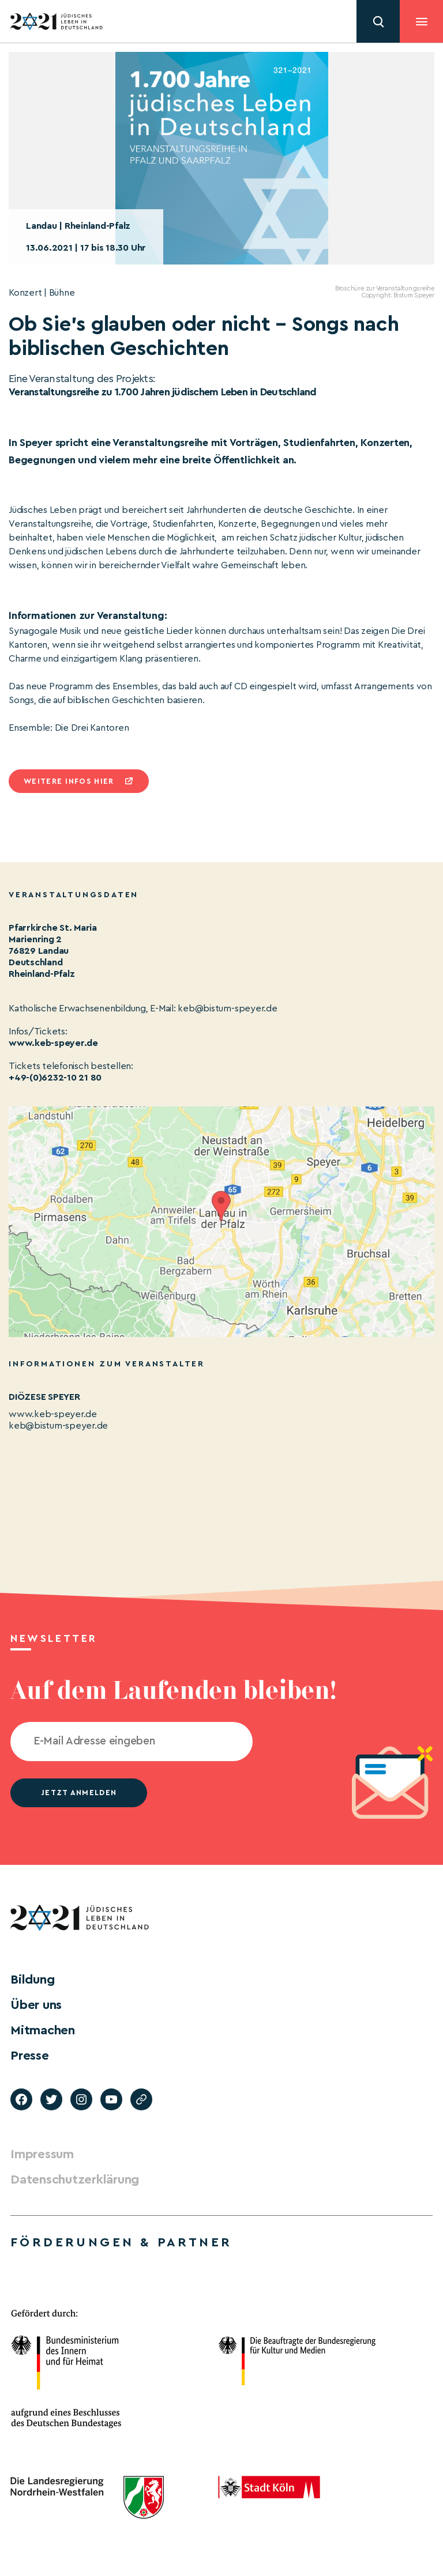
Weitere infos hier (69, 781)
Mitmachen (42, 2030)
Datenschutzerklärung (74, 2179)
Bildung (32, 1979)
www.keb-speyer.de (53, 1043)
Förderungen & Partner (121, 2242)
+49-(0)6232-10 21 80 (55, 1077)
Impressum (42, 2154)
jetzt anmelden (79, 1792)
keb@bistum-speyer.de (58, 1425)
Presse (29, 2055)
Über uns (36, 2005)
